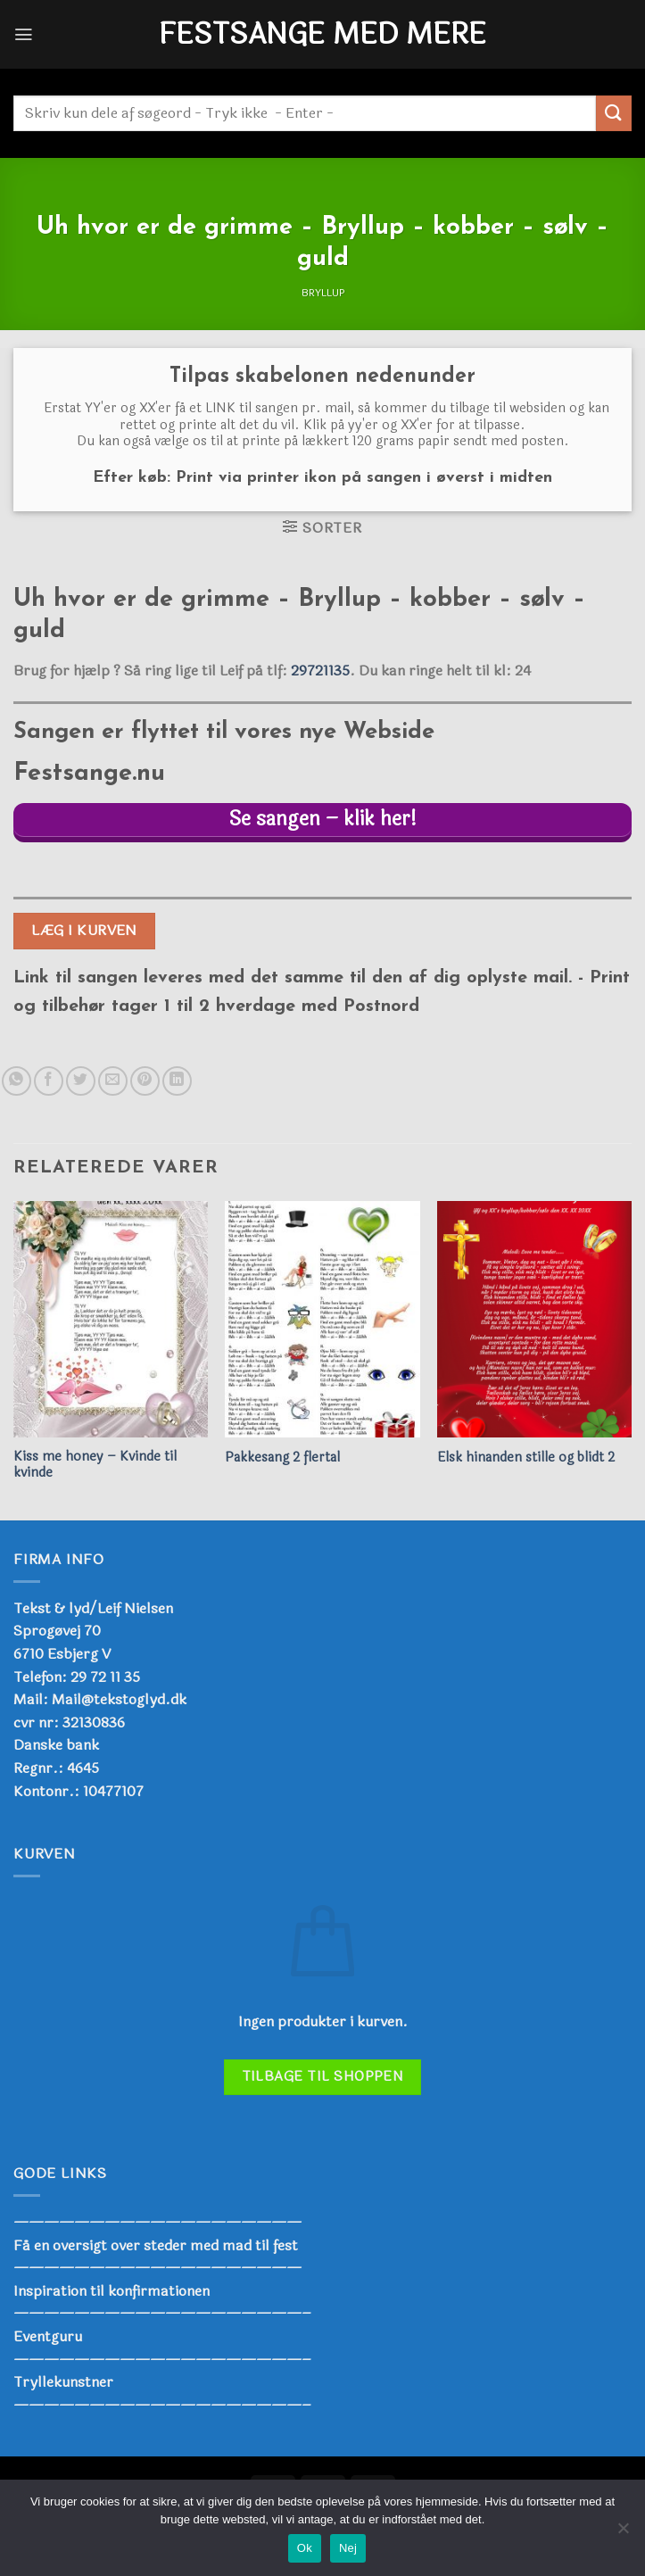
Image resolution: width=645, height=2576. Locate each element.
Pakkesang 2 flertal (282, 1461)
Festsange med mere (322, 35)
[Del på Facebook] (48, 1082)
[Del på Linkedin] (177, 1082)
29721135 (320, 670)
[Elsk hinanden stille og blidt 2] (534, 1321)
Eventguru (47, 2338)
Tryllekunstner (63, 2384)
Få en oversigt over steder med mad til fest (155, 2247)
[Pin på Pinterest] (145, 1082)
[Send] (614, 112)
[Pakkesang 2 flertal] (322, 1321)
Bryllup (323, 293)
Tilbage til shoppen (323, 2079)
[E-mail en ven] (113, 1082)
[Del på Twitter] (80, 1082)
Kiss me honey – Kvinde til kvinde (95, 1467)
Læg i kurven (84, 933)
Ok (304, 2548)
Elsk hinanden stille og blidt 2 (526, 1461)
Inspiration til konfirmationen (111, 2293)
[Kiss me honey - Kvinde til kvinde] (110, 1321)
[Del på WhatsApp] (16, 1082)
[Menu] (24, 34)
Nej (348, 2548)
